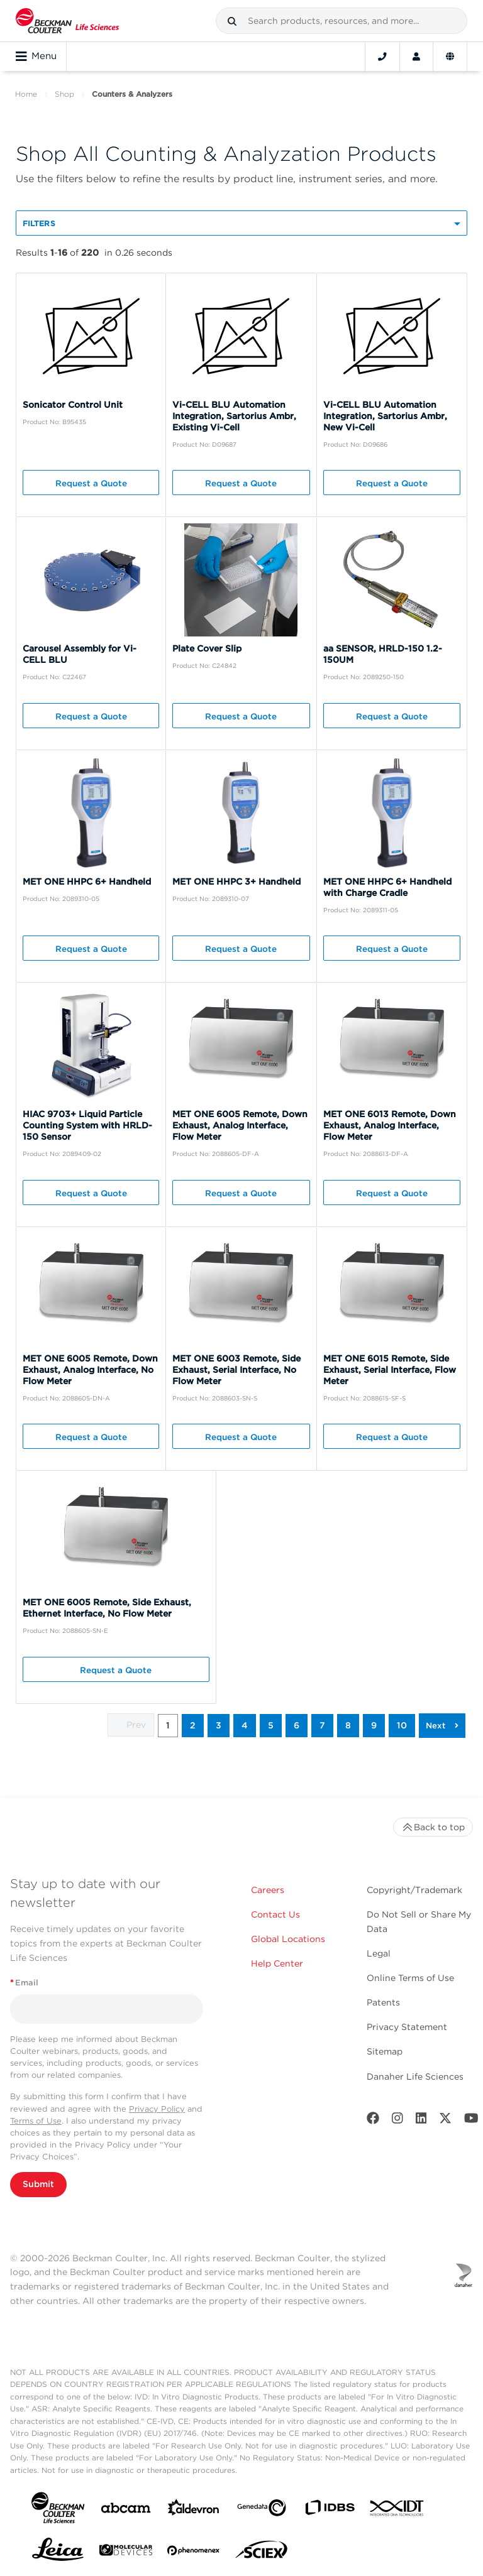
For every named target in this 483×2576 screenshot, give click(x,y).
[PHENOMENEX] (193, 2553)
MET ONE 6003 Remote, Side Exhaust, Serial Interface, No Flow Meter (236, 1369)
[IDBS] (329, 2510)
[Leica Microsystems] (58, 2553)
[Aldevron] (193, 2510)
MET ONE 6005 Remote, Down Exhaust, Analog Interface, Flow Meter (240, 1125)
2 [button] (193, 1725)
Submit (38, 2184)
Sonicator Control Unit (73, 405)
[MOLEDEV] (125, 2552)
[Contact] (382, 56)
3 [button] (218, 1725)
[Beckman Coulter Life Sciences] (67, 21)
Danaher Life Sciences (415, 2076)
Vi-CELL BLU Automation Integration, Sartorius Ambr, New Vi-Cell (385, 416)
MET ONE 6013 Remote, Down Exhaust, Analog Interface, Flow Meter (389, 1125)
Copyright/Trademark (414, 1890)
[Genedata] (261, 2510)
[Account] (416, 56)
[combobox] (341, 20)
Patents (383, 2002)
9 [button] (374, 1725)
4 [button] (245, 1725)
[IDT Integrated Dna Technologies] (397, 2511)
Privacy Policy (157, 2109)
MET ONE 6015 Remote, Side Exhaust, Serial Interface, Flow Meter (389, 1369)
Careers (267, 1890)
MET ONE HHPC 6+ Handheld (87, 881)
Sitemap (384, 2051)
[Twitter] (445, 2121)
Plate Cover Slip (207, 648)
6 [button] (296, 1725)
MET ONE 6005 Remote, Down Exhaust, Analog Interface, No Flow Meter (90, 1369)
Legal (379, 1953)
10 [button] (402, 1725)
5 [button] (271, 1725)
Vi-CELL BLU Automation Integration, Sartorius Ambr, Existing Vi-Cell (234, 416)
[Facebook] (373, 2121)
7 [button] (322, 1725)
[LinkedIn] (421, 2121)
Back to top (433, 1827)
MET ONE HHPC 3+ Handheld (236, 881)
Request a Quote (91, 483)
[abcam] (125, 2510)
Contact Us (275, 1914)
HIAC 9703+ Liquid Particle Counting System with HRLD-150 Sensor (87, 1125)
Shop (64, 94)
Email (24, 1983)
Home (26, 94)
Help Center (277, 1963)
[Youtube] (471, 2121)
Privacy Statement (407, 2027)
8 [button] (348, 1725)
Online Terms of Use (410, 1978)
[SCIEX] (261, 2553)
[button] (232, 21)
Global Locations (288, 1939)
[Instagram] (397, 2121)
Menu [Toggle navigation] (36, 56)
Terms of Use (36, 2121)
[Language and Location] (450, 56)
